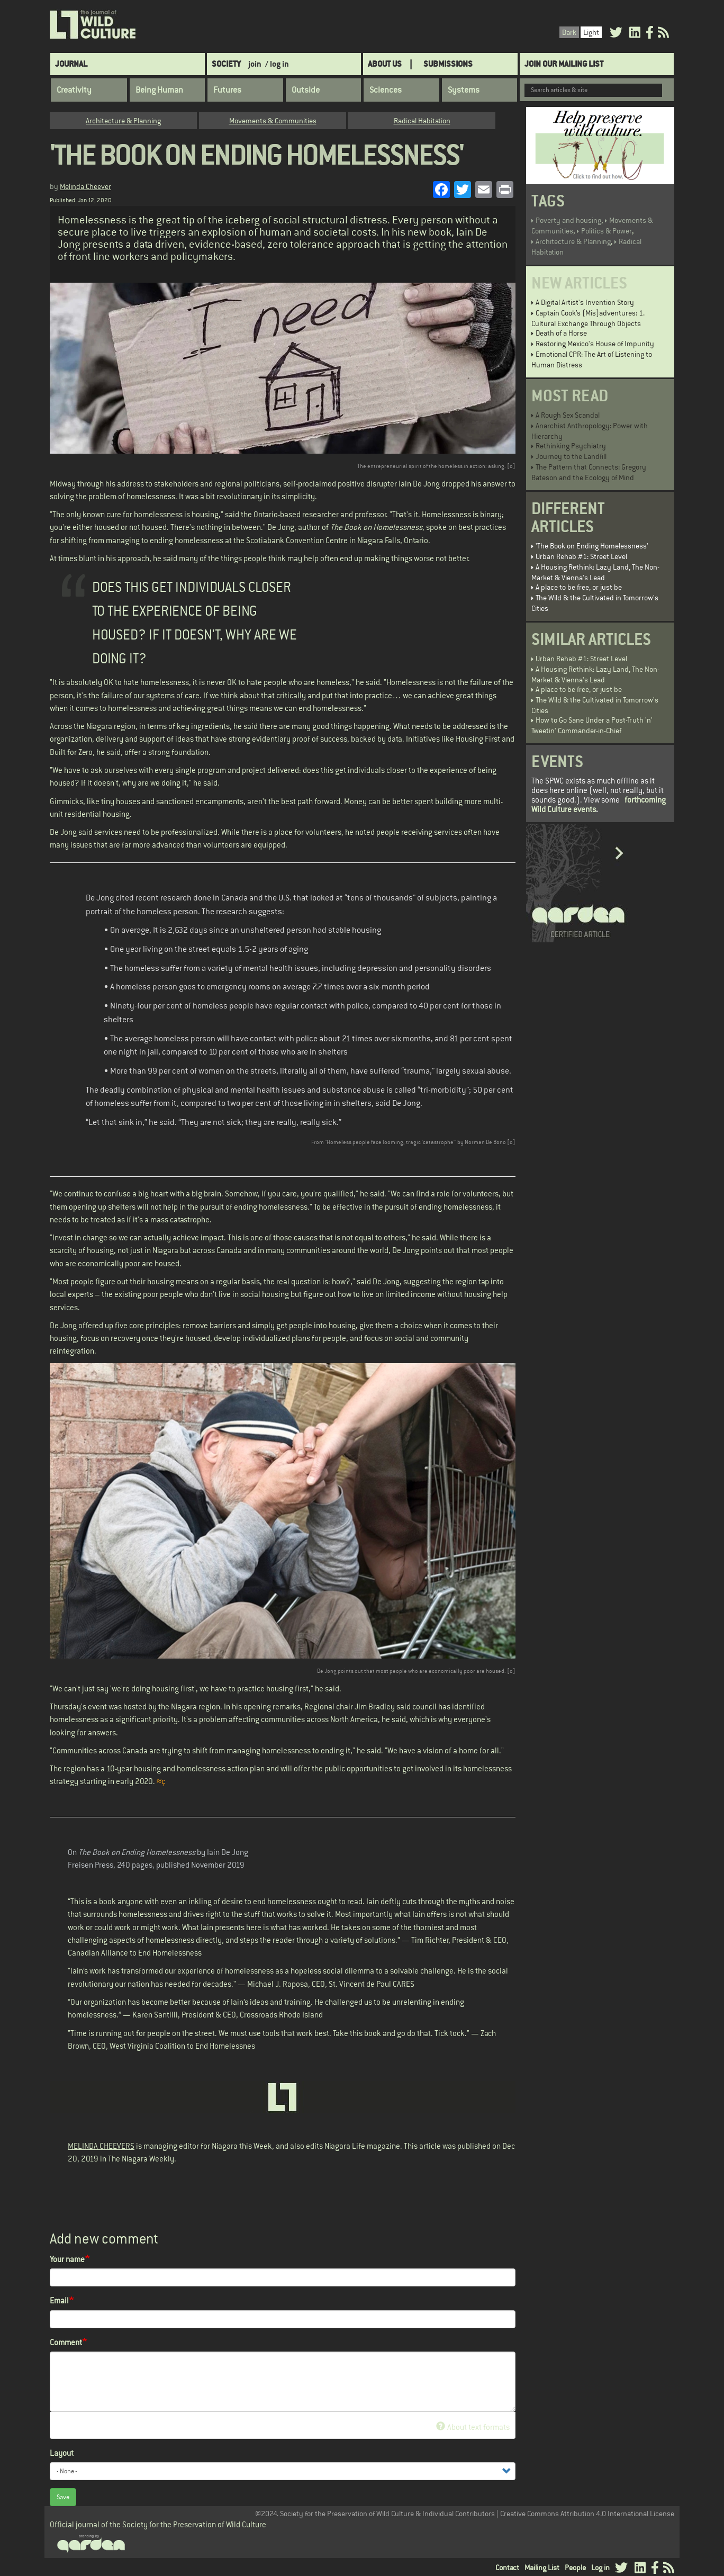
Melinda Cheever (85, 186)
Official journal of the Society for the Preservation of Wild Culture (158, 2524)
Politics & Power (606, 231)
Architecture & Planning (123, 120)
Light (591, 32)
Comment (66, 2342)
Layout (62, 2453)
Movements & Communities (272, 120)
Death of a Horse (561, 333)
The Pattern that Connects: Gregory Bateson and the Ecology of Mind (588, 472)
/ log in (277, 63)
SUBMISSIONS (448, 63)
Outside (306, 90)
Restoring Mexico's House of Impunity (595, 343)
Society (226, 63)
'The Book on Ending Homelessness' (592, 546)
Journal (71, 63)
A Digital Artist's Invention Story (585, 302)
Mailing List (541, 2567)
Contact (507, 2567)
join (254, 63)
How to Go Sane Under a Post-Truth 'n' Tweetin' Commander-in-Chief (592, 725)
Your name (67, 2259)
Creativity (74, 90)
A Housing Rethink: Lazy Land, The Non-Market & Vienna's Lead (595, 572)
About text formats (473, 2427)
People (575, 2567)
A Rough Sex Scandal (568, 415)
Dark (569, 32)
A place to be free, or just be (579, 587)
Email (59, 2300)
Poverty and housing (568, 220)
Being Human (159, 90)
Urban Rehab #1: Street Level (581, 556)
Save (63, 2497)
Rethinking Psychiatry (571, 446)
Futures (227, 90)
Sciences (385, 90)
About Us (385, 63)
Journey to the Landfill (571, 456)
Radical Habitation (422, 120)
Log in (600, 2567)
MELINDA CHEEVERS (101, 2146)
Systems (463, 90)
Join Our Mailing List (563, 63)
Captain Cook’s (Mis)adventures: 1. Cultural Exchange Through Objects (588, 318)
